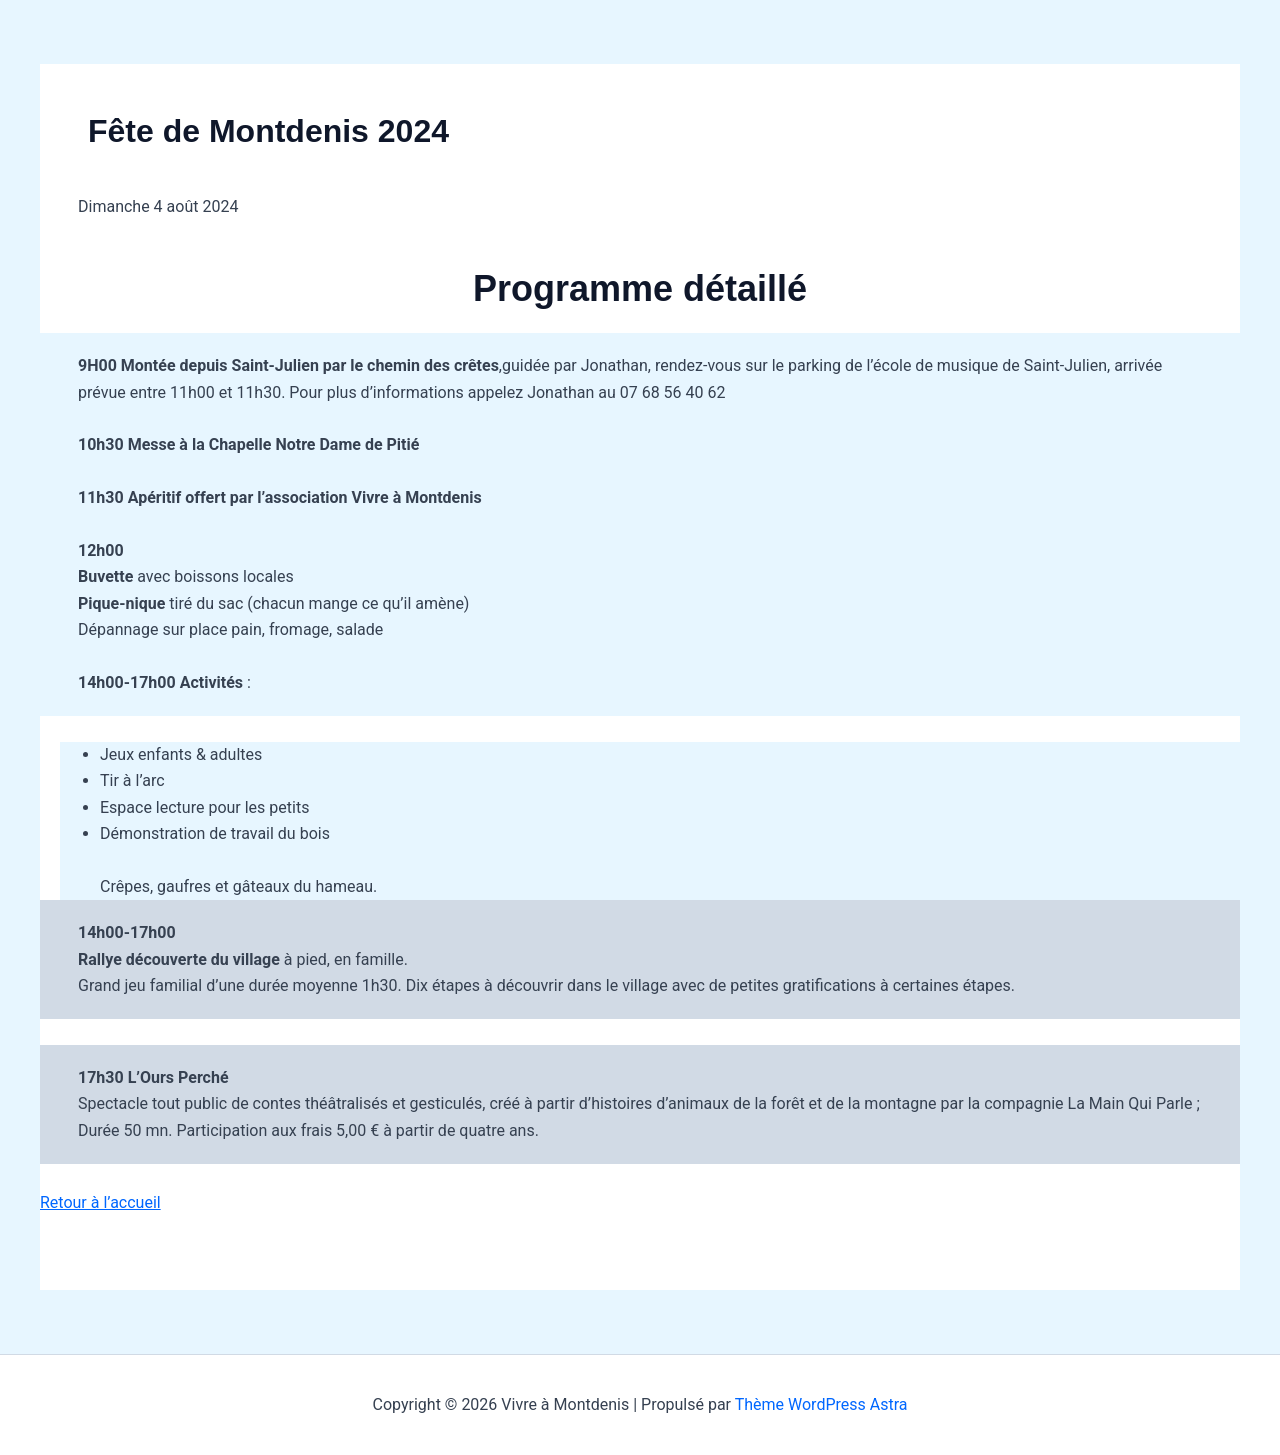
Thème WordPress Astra (821, 1404)
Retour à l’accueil (100, 1202)
